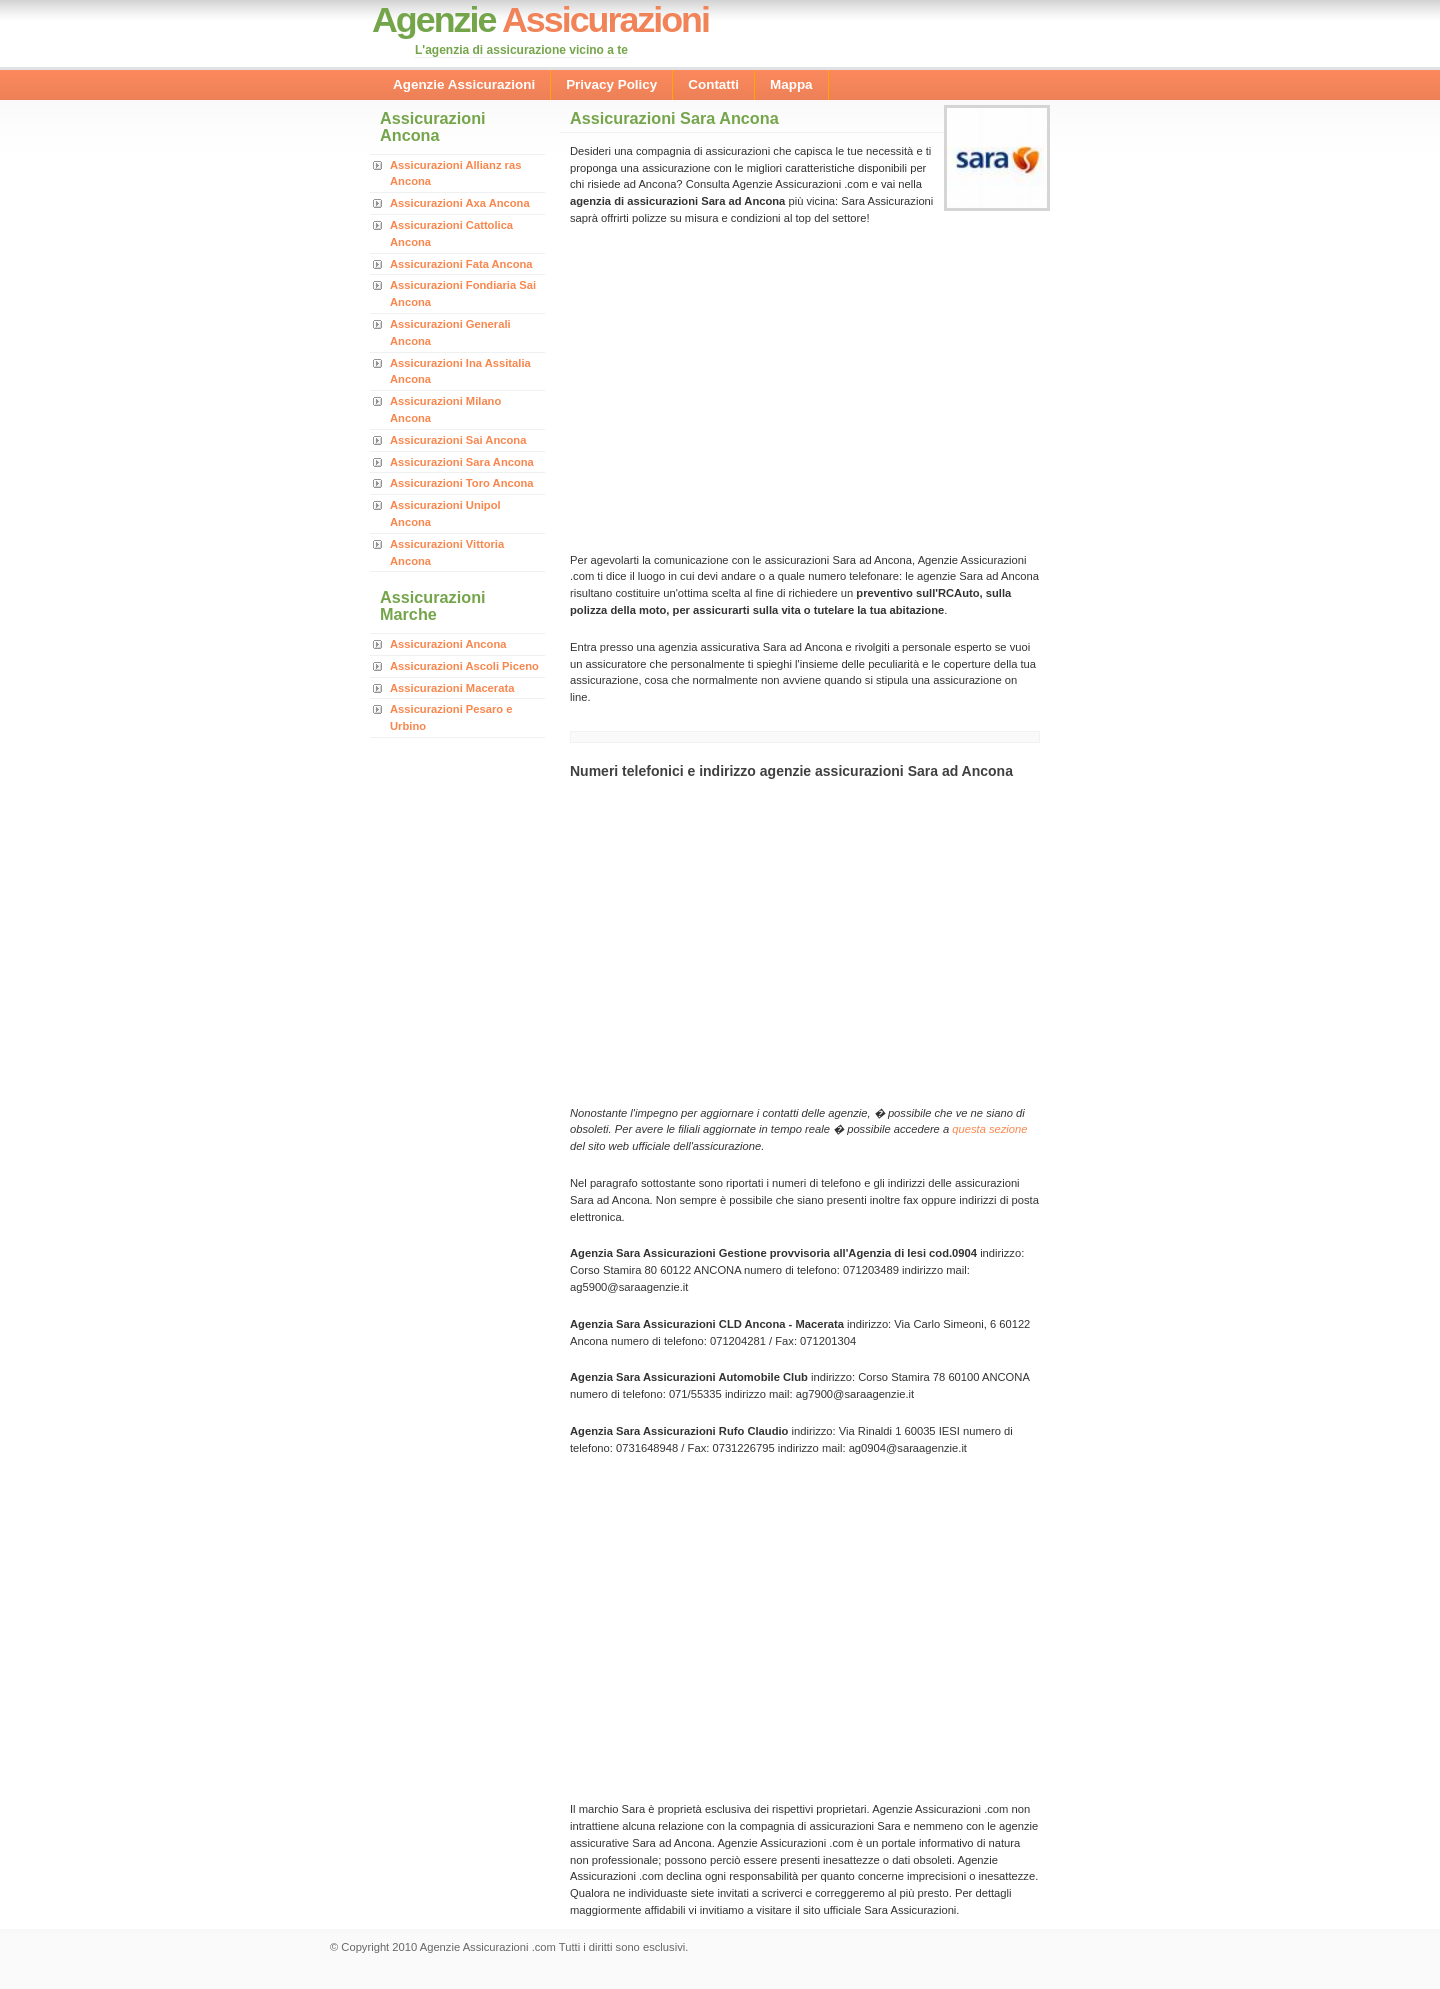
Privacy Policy (611, 84)
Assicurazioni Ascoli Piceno (464, 666)
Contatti (713, 84)
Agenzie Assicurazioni (464, 84)
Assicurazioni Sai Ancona (458, 440)
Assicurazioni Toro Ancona (462, 483)
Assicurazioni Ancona (448, 644)
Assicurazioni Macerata (452, 688)
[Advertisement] (738, 387)
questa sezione (989, 1129)
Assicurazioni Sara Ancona (462, 462)
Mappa (791, 84)
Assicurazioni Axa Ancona (460, 203)
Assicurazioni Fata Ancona (461, 264)
